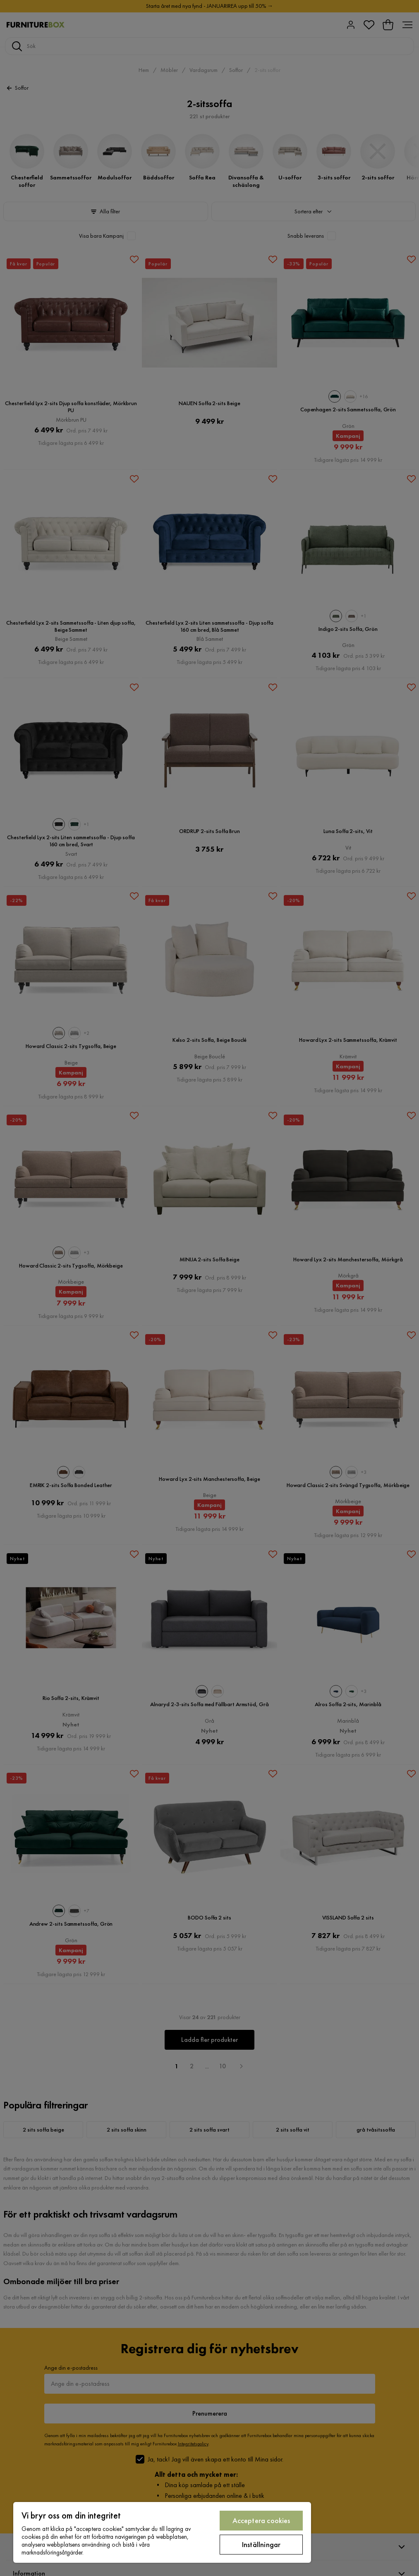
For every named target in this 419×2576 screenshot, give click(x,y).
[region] (162, 2532)
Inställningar (261, 2544)
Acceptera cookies (261, 2520)
